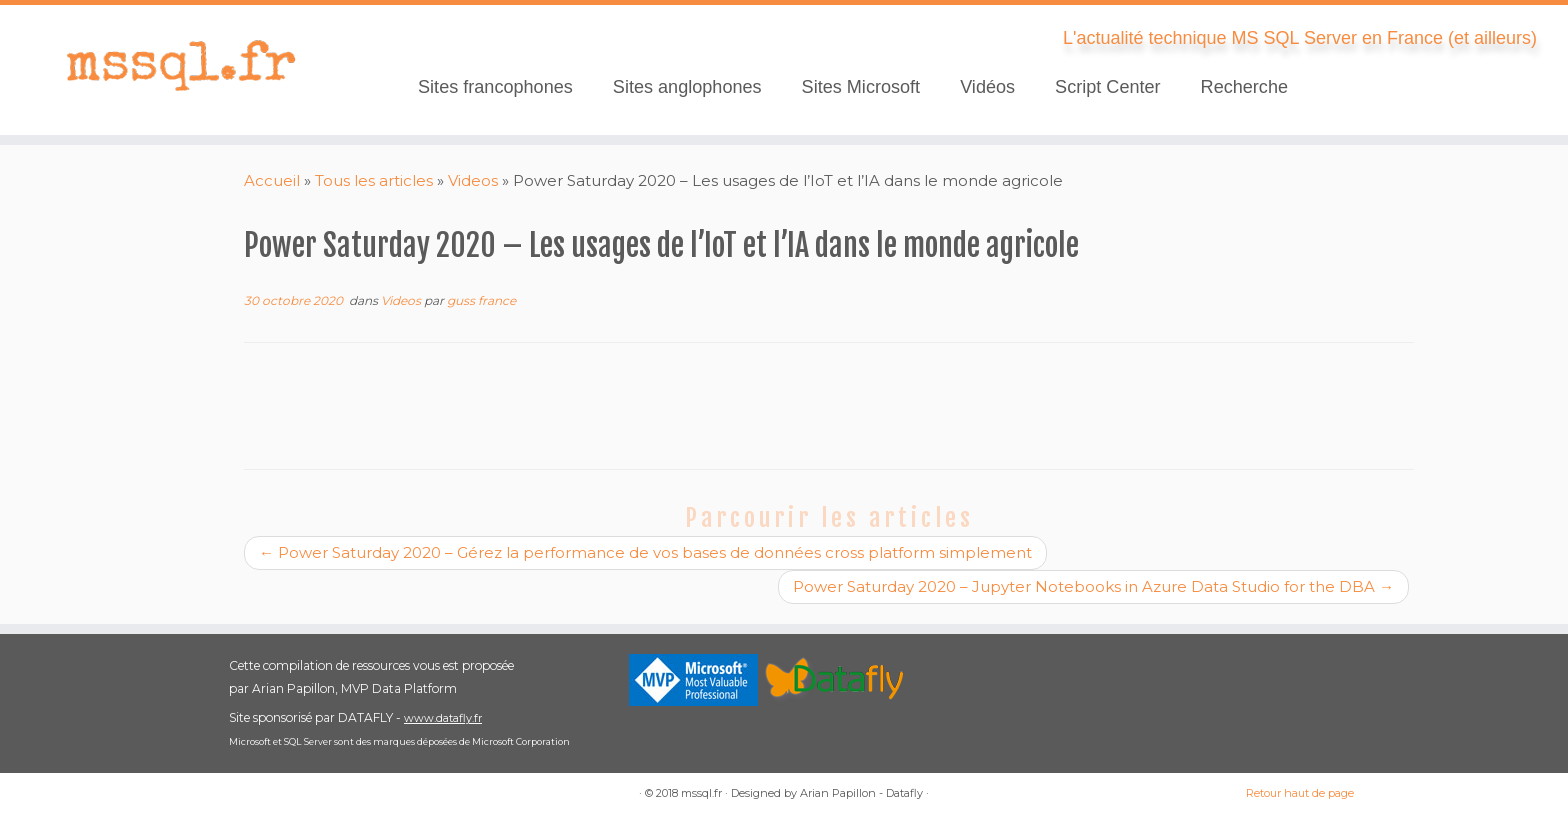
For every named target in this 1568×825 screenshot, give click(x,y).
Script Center (1108, 87)
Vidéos (987, 87)
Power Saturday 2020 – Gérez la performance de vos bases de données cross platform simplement (645, 552)
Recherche (1244, 87)
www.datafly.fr (443, 718)
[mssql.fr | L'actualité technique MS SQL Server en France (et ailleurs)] (181, 65)
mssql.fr (701, 793)
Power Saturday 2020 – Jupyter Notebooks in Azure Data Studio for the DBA (1093, 586)
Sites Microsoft (861, 87)
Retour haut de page (1300, 793)
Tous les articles (374, 180)
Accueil (272, 180)
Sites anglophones (687, 87)
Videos (473, 180)
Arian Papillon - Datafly (861, 793)
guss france (481, 300)
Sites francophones (495, 87)
